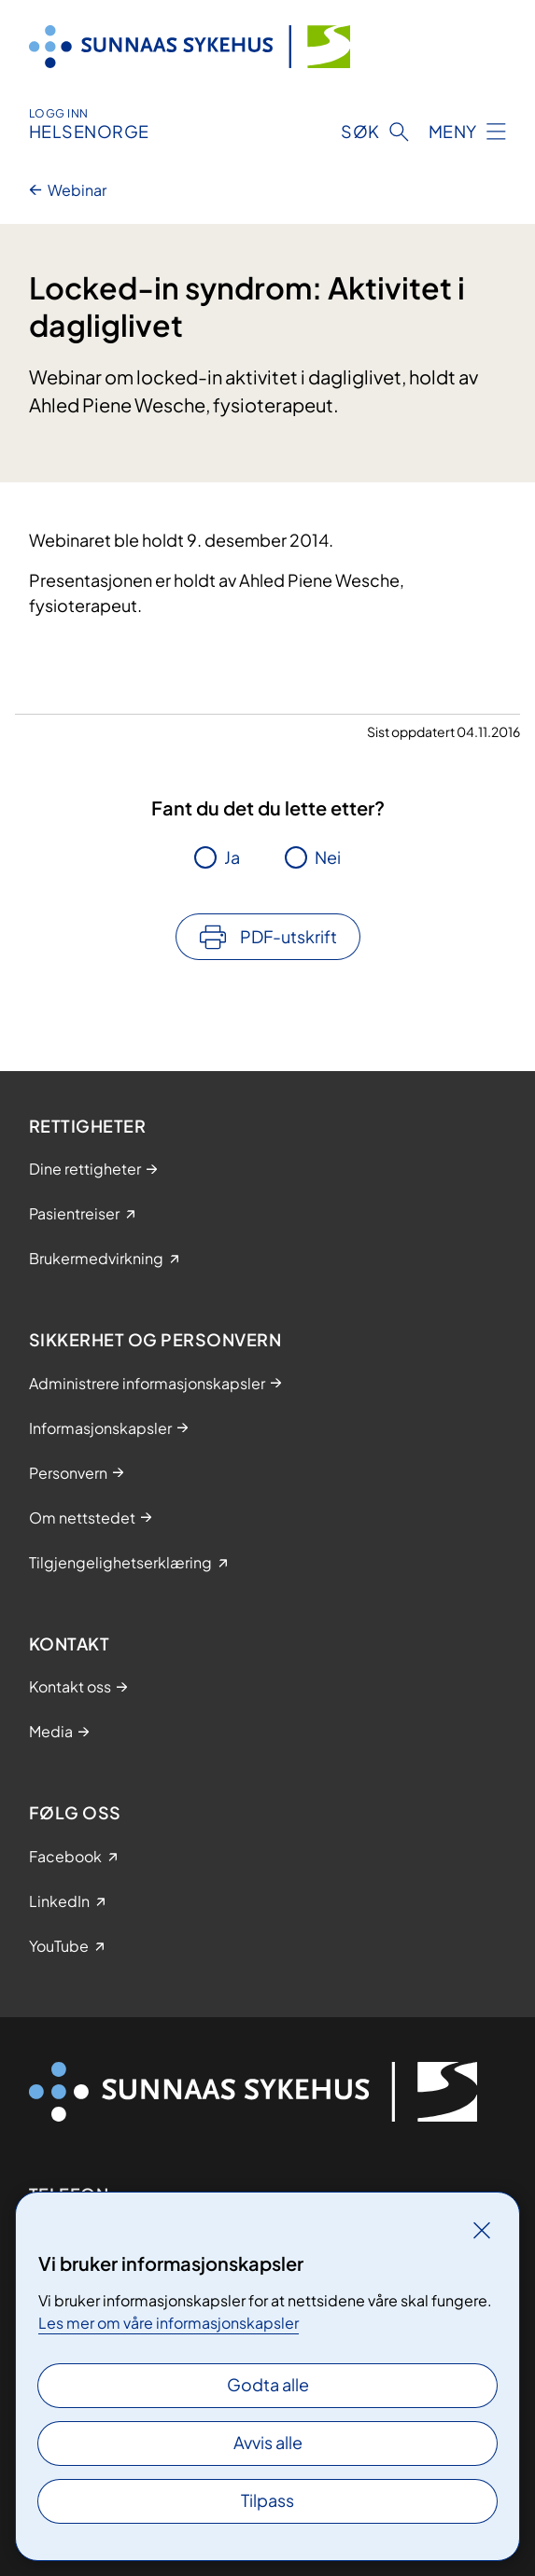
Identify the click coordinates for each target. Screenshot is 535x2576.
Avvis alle (268, 2442)
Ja (232, 857)
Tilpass (267, 2500)
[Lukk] (482, 2230)
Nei (328, 857)
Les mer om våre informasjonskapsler (168, 2322)
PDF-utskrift (288, 936)
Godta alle (268, 2384)
